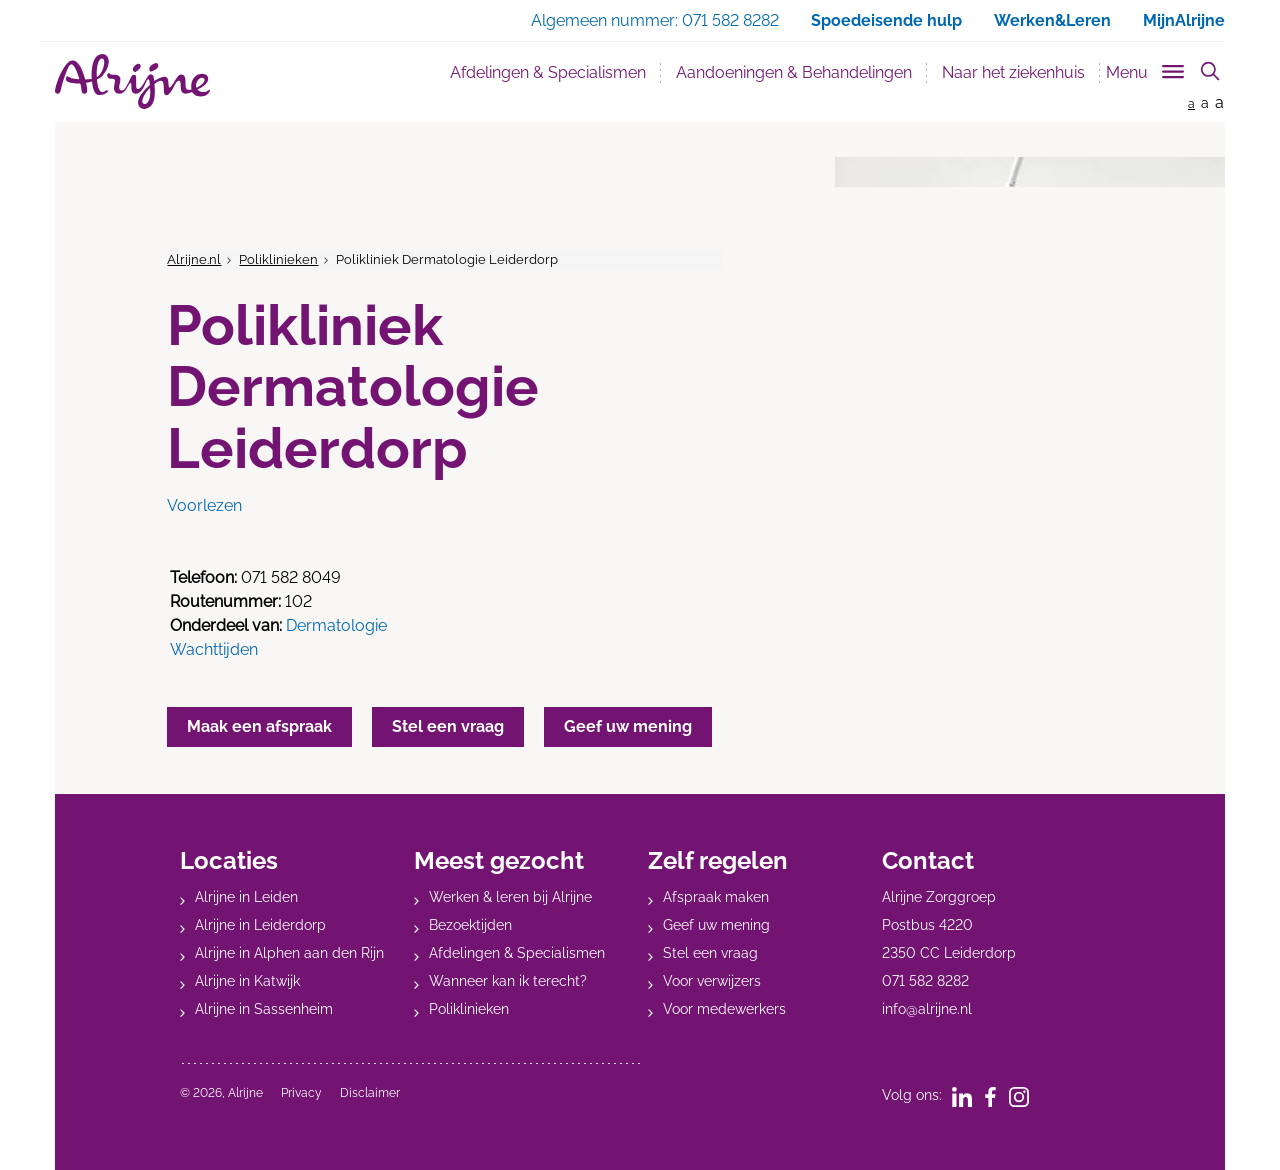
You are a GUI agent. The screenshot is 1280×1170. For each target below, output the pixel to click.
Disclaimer (370, 1093)
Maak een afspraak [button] (259, 726)
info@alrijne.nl (927, 1009)
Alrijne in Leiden (246, 897)
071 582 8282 (925, 981)
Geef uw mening (716, 925)
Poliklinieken (278, 259)
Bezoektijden (470, 925)
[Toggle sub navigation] (1146, 68)
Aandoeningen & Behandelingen (794, 72)
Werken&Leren (1052, 20)
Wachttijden (214, 649)
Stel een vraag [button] (448, 726)
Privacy (301, 1093)
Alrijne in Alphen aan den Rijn (289, 953)
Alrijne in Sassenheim (264, 1009)
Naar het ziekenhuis (1013, 72)
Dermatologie (336, 625)
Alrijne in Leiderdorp (260, 925)
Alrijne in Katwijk (247, 981)
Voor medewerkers (724, 1009)
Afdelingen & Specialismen (548, 72)
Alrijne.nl (194, 259)
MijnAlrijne (1184, 20)
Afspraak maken (716, 897)
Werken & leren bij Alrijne (510, 897)
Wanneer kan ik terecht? (508, 981)
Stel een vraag (710, 953)
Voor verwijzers (712, 981)
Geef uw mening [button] (628, 726)
